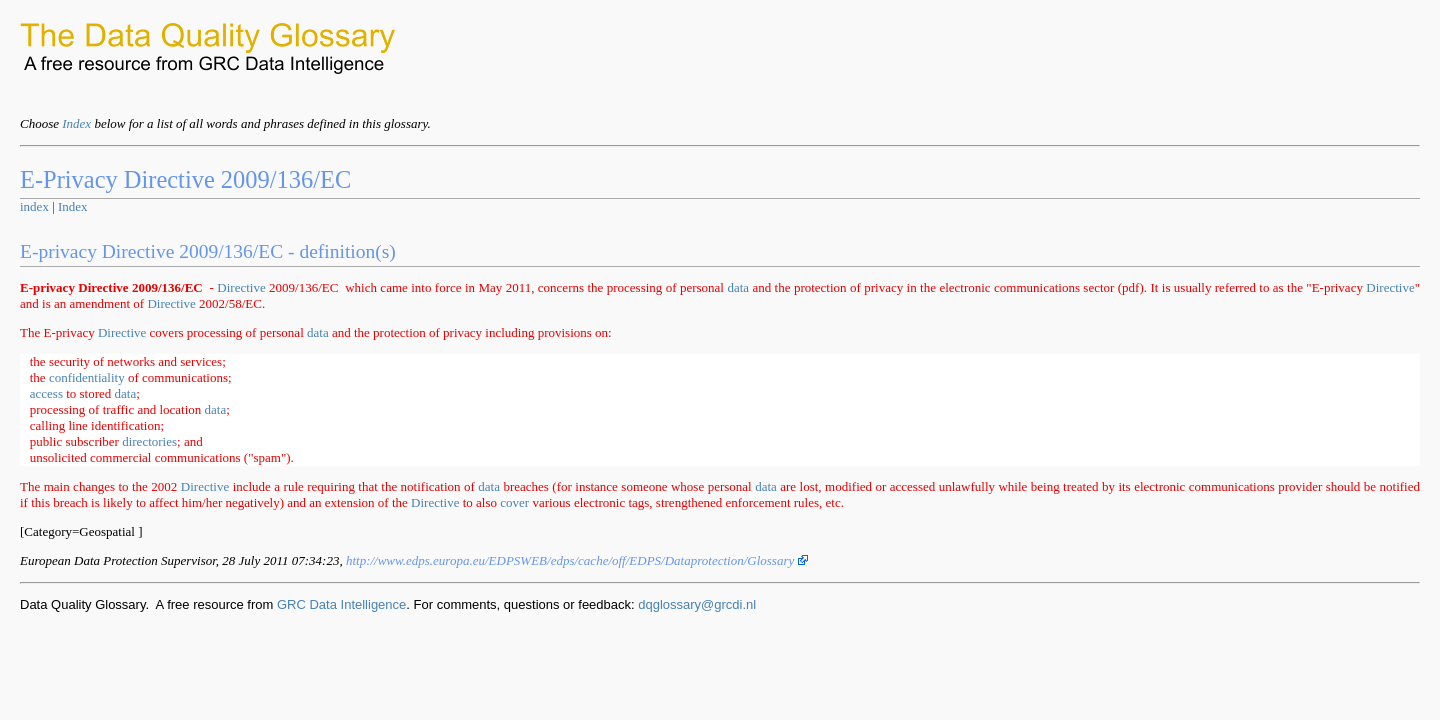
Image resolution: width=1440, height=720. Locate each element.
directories (149, 441)
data (738, 287)
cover (514, 502)
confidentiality (87, 377)
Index (76, 123)
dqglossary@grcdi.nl (697, 604)
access (46, 393)
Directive (241, 287)
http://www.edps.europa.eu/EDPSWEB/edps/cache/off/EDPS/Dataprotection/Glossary (577, 560)
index (34, 206)
